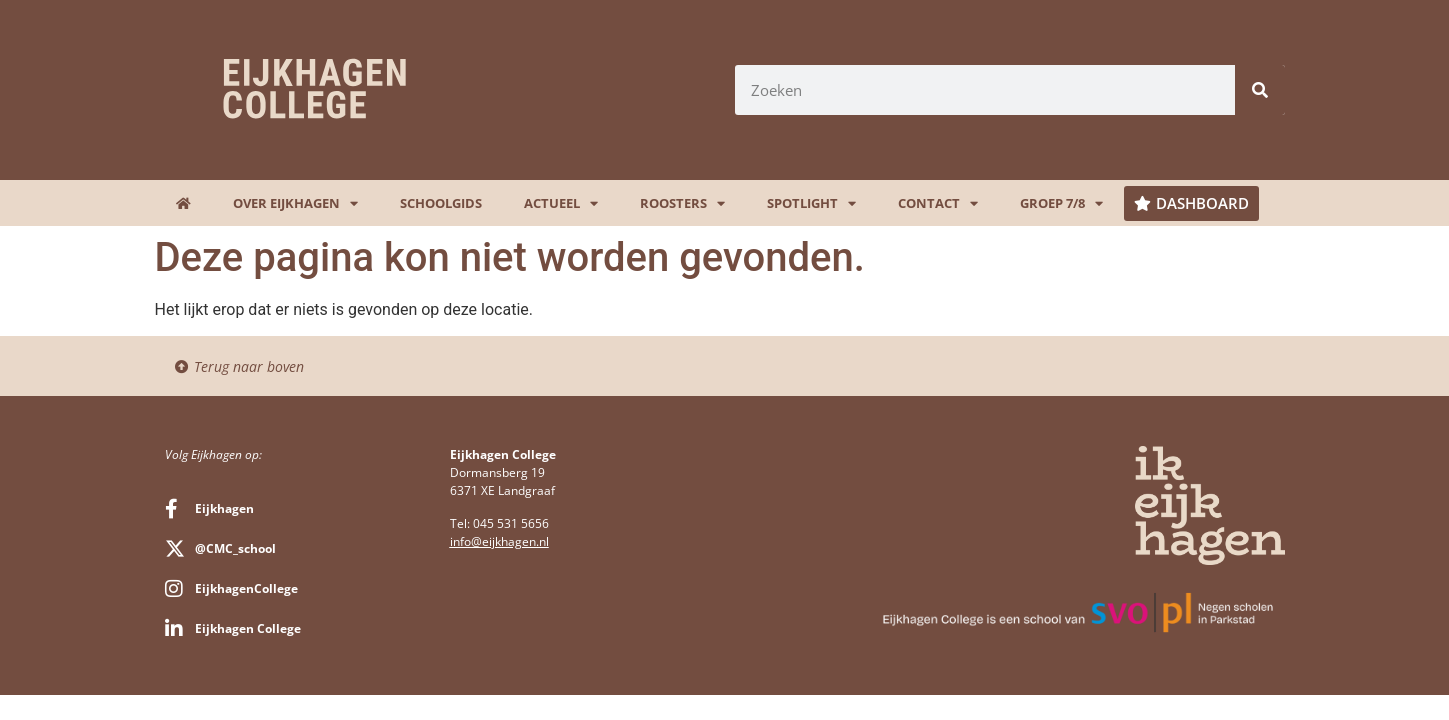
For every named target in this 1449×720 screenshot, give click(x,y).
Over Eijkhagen (295, 203)
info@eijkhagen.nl (499, 541)
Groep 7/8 (1061, 203)
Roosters (682, 203)
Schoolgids (441, 203)
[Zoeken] (1260, 90)
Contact (938, 203)
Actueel (561, 203)
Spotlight (811, 203)
